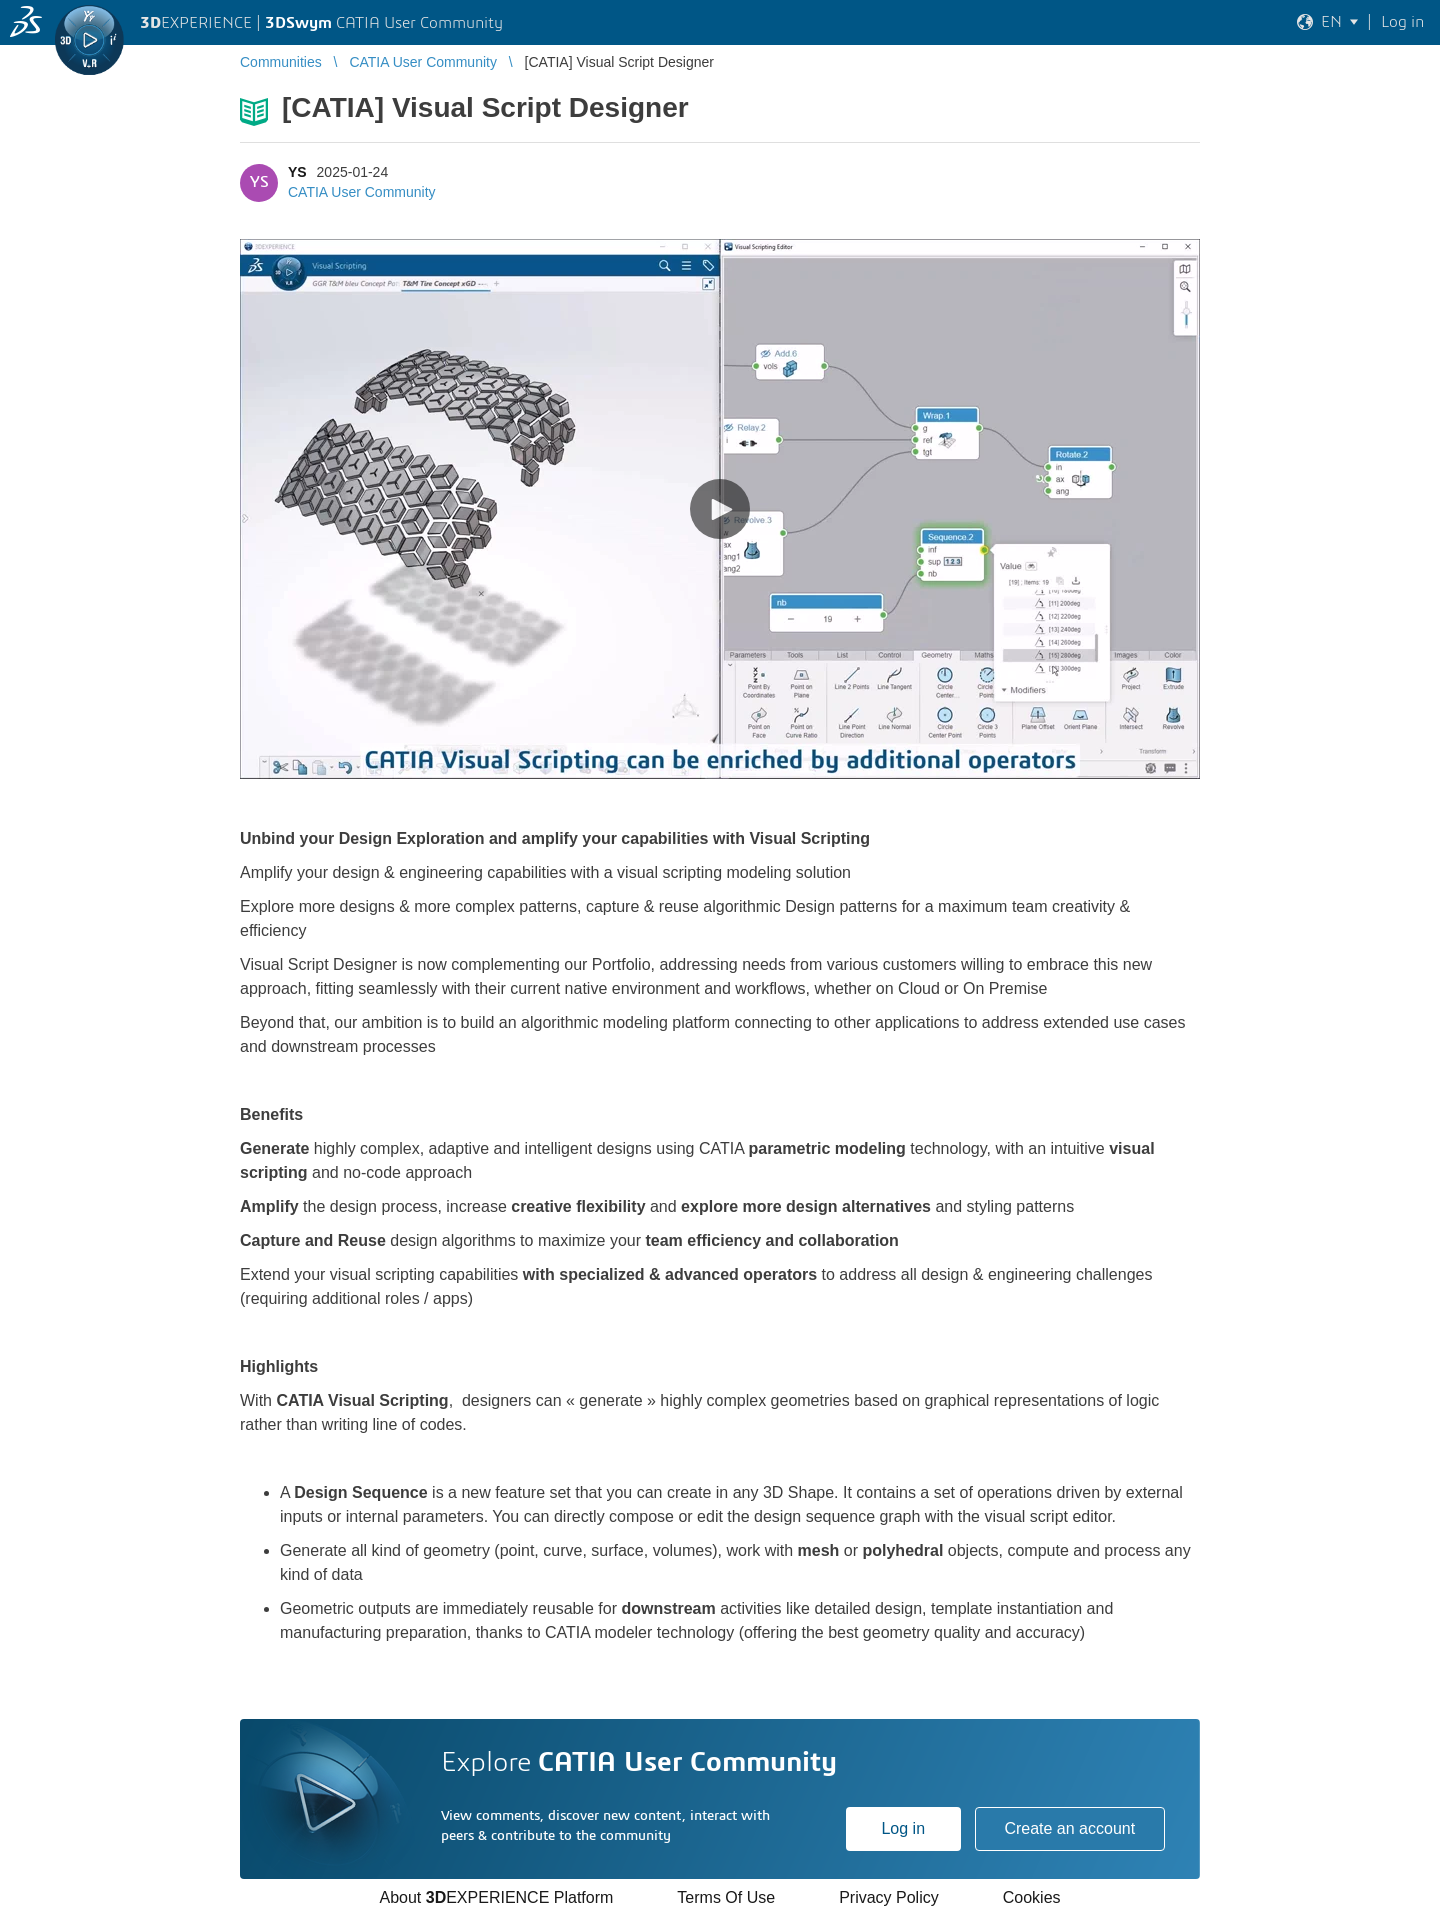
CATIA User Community (362, 192)
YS (297, 172)
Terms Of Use (726, 1897)
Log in (903, 1828)
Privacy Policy (889, 1897)
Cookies (1032, 1897)
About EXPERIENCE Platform (496, 1897)
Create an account (1069, 1828)
